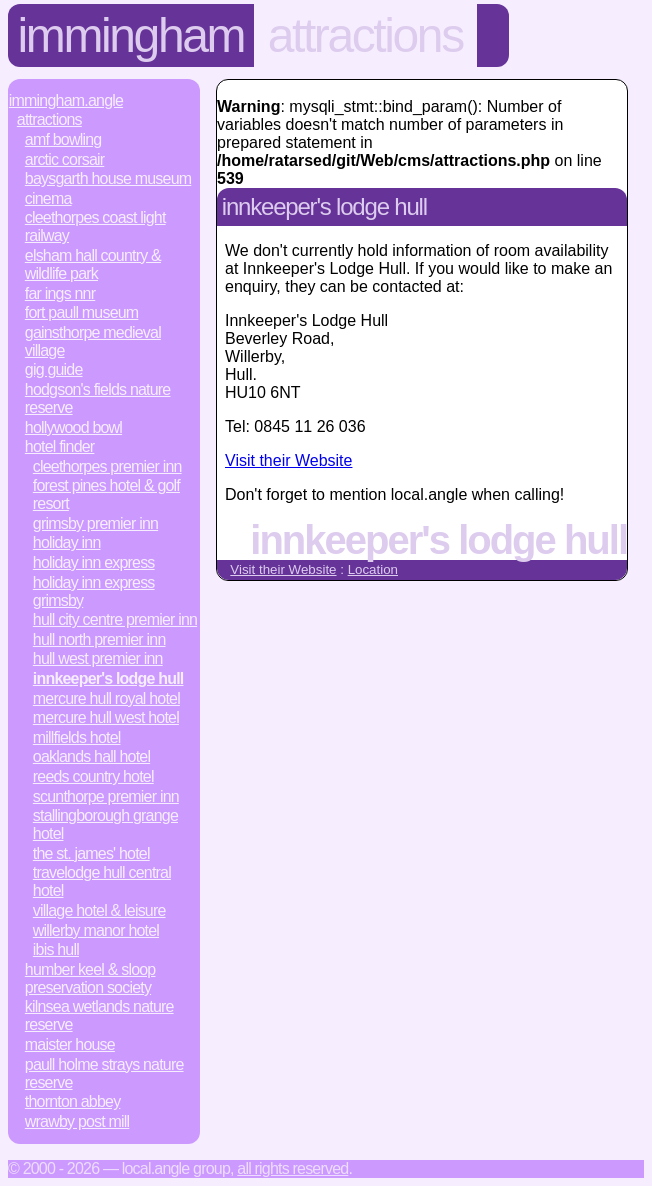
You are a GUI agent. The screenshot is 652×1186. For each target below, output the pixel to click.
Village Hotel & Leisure (99, 910)
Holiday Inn (67, 542)
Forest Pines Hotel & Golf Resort (106, 494)
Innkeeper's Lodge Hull (108, 678)
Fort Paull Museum (82, 312)
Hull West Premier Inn (98, 658)
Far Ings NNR (60, 293)
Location (373, 569)
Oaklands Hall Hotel (91, 756)
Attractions (365, 35)
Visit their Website (288, 460)
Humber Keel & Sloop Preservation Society (90, 978)
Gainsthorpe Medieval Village (93, 341)
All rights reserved (292, 1168)
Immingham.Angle (66, 100)
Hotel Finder (60, 446)
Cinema (48, 198)
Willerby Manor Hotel (96, 930)
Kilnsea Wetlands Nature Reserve (99, 1015)
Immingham (131, 35)
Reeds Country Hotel (93, 776)
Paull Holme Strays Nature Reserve (104, 1073)
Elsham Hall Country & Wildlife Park (93, 264)
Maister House (70, 1044)
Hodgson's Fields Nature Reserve (98, 398)
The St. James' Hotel (91, 853)
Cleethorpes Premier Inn (107, 466)
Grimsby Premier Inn (95, 523)
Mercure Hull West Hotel (106, 717)
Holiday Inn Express (94, 562)
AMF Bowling (63, 139)
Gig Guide (54, 369)
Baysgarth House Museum (108, 178)
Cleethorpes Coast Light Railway (95, 226)
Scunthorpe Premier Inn (106, 796)
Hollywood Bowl (73, 427)
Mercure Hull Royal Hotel (106, 698)
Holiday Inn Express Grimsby (94, 591)
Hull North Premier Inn (99, 639)
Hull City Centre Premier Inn (115, 619)
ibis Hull (56, 949)
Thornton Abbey (73, 1101)
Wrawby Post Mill (77, 1121)
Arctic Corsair (64, 159)
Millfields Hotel (77, 737)
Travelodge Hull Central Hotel (102, 881)
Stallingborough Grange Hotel (105, 824)
